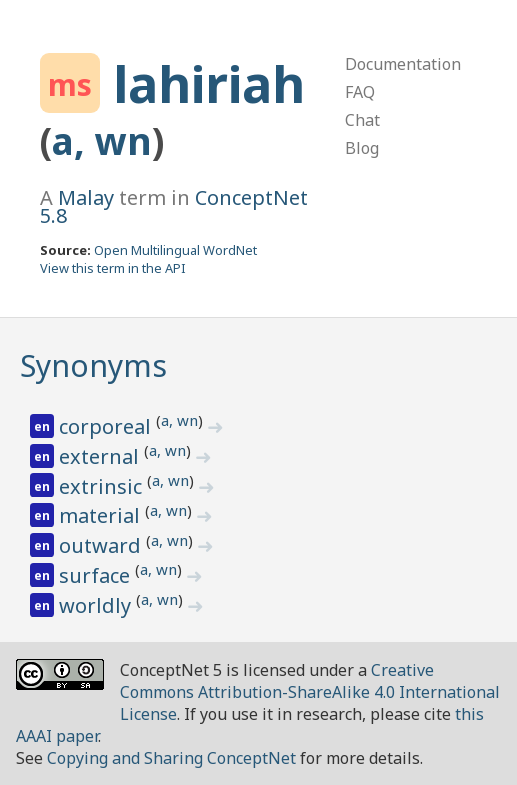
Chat (362, 120)
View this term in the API (113, 268)
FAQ (360, 92)
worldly (97, 605)
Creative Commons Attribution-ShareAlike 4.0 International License (310, 692)
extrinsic (103, 486)
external (101, 456)
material (102, 515)
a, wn (102, 140)
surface (97, 575)
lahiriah (209, 84)
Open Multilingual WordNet (175, 250)
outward (102, 545)
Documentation (403, 64)
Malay (86, 197)
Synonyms (93, 365)
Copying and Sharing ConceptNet (171, 758)
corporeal (107, 426)
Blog (362, 148)
